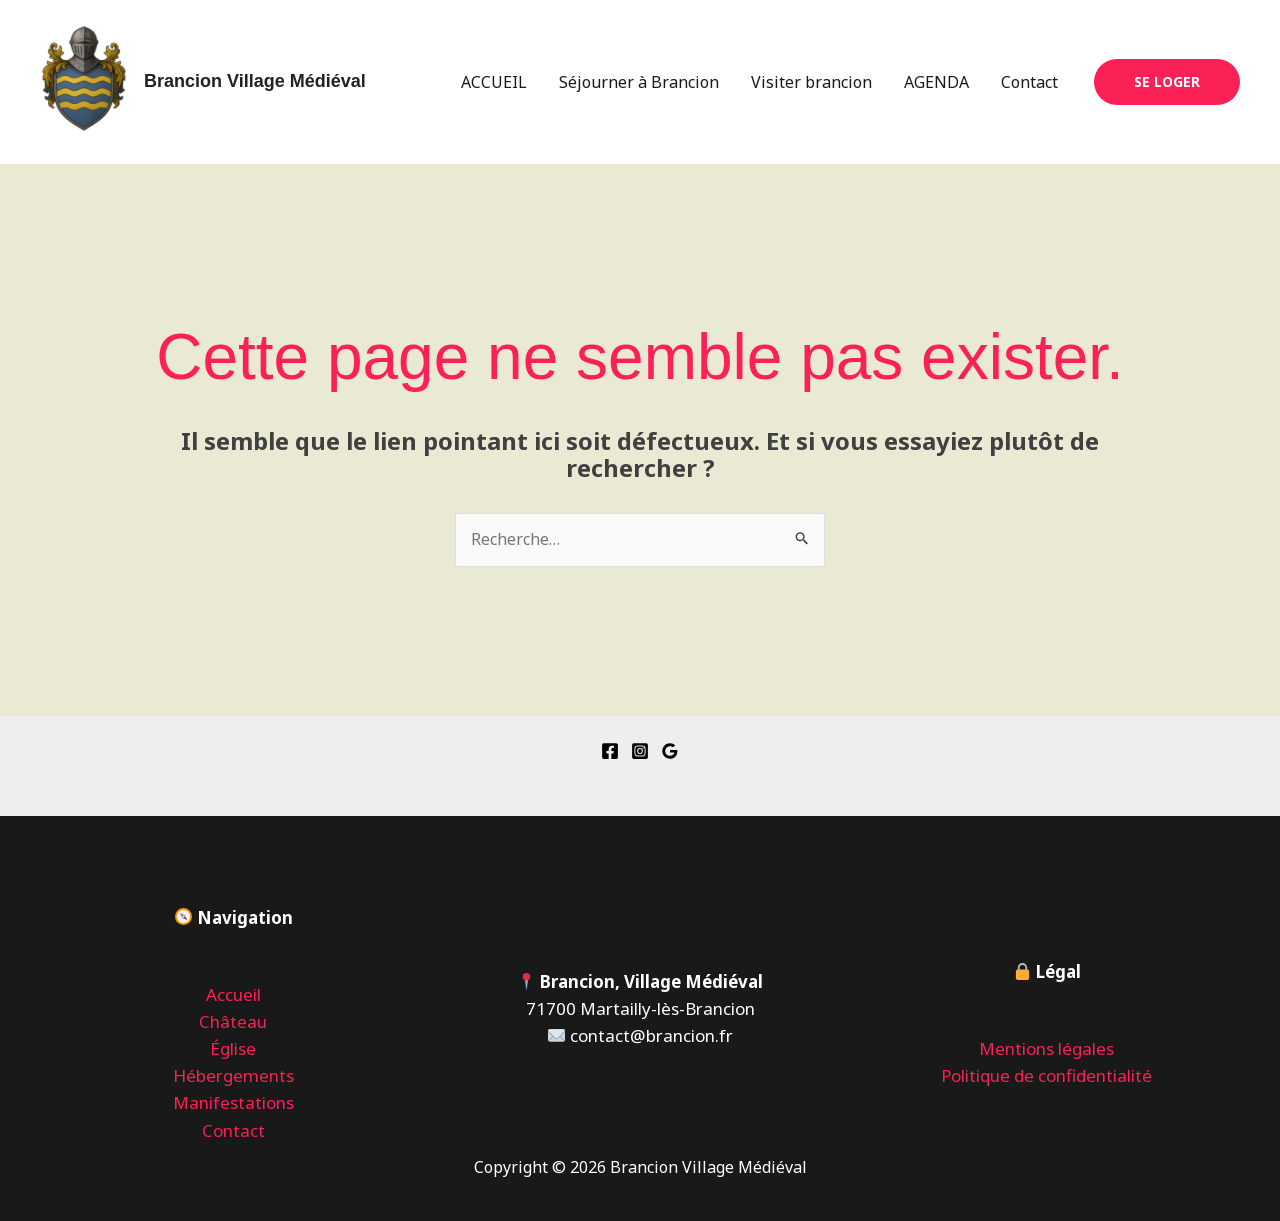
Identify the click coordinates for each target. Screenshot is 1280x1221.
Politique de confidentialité (1046, 1075)
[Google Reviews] (670, 751)
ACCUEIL (494, 82)
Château (233, 1021)
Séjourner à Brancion (639, 82)
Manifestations (233, 1102)
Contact (1029, 82)
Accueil (233, 994)
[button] (1167, 82)
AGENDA (936, 82)
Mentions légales (1046, 1048)
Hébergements (233, 1075)
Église (233, 1048)
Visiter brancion (811, 82)
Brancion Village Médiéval (255, 81)
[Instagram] (640, 751)
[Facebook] (610, 751)
